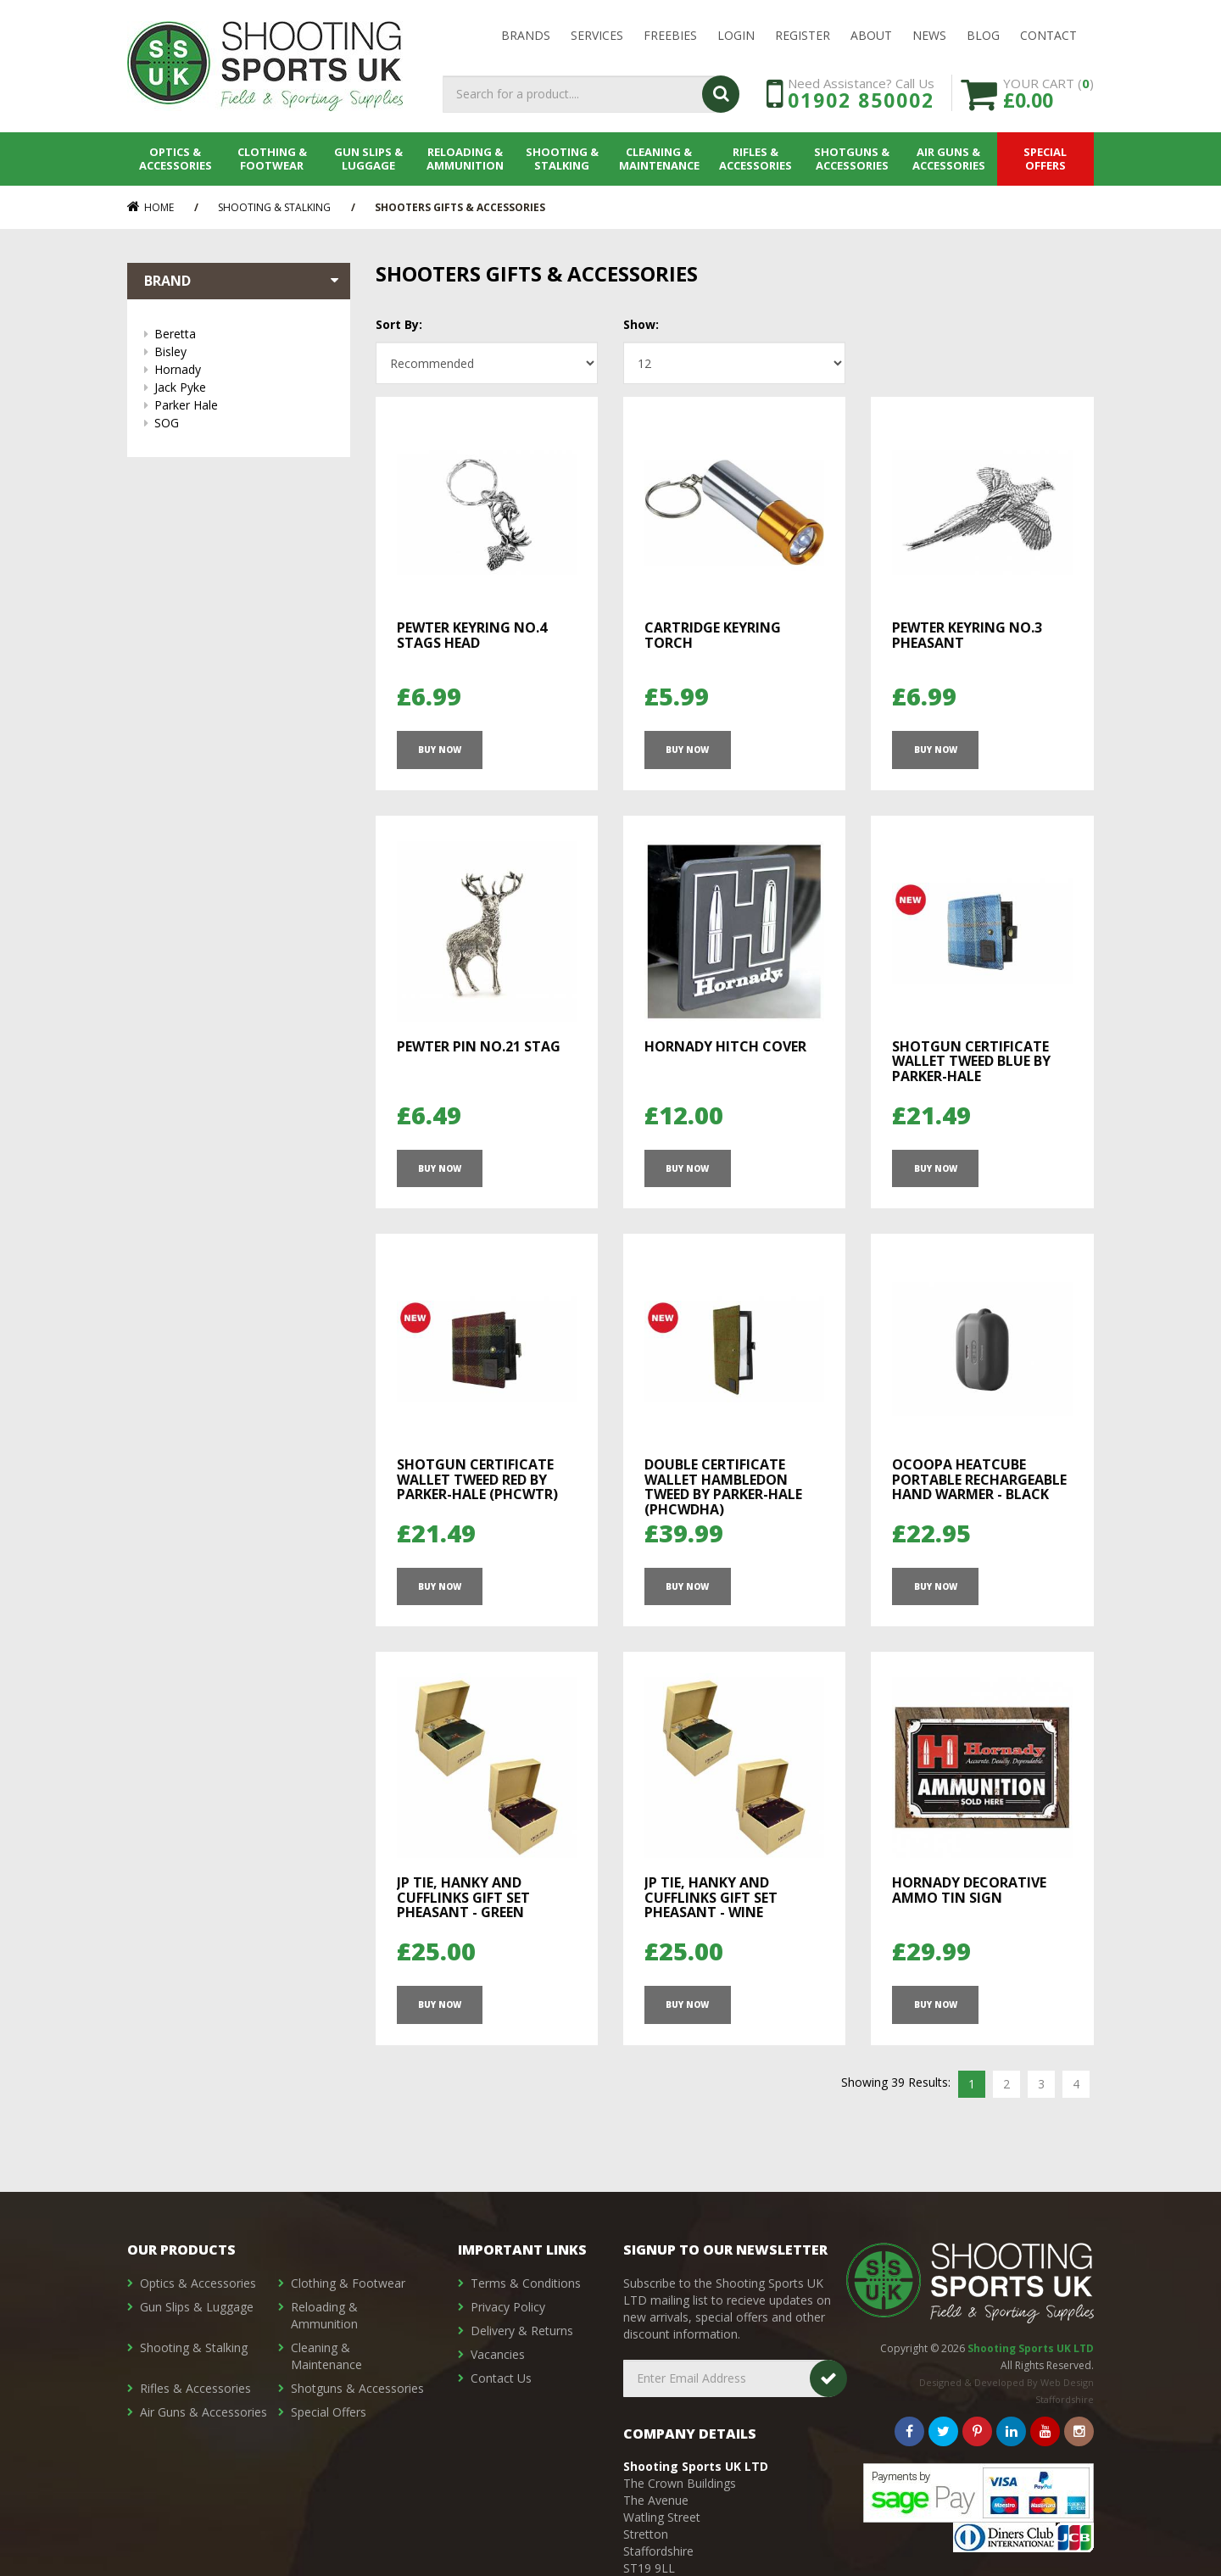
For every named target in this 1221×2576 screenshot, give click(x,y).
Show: (641, 324)
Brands (525, 35)
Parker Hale (243, 405)
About (871, 35)
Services (597, 35)
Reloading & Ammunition (466, 158)
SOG (243, 423)
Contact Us (501, 2378)
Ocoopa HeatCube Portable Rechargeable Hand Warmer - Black (979, 1479)
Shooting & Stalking (562, 158)
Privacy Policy (508, 2307)
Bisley (243, 351)
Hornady (243, 369)
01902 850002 (861, 100)
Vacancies (498, 2354)
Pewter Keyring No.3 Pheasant (967, 635)
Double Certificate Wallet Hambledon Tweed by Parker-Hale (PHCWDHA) (723, 1487)
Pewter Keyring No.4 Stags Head (472, 635)
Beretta (243, 334)
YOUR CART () (1048, 93)
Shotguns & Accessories (852, 158)
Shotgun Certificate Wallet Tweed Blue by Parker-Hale (971, 1061)
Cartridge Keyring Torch (712, 635)
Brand (243, 280)
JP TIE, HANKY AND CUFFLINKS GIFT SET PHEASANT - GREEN (463, 1897)
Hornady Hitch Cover (725, 1046)
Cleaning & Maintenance (659, 158)
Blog (983, 35)
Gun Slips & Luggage (369, 158)
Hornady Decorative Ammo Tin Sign (969, 1890)
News (929, 35)
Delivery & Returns (522, 2330)
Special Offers (1046, 158)
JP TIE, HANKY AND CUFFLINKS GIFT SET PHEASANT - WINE (711, 1897)
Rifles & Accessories (755, 158)
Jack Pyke (243, 387)
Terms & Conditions (526, 2283)
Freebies (670, 35)
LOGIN (736, 35)
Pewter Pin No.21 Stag (478, 1046)
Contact (1048, 35)
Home (150, 207)
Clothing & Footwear (272, 158)
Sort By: (399, 324)
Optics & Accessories (175, 158)
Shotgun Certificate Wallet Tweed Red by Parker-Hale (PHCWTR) (477, 1479)
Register (802, 35)
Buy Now (439, 750)
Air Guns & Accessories (948, 158)
